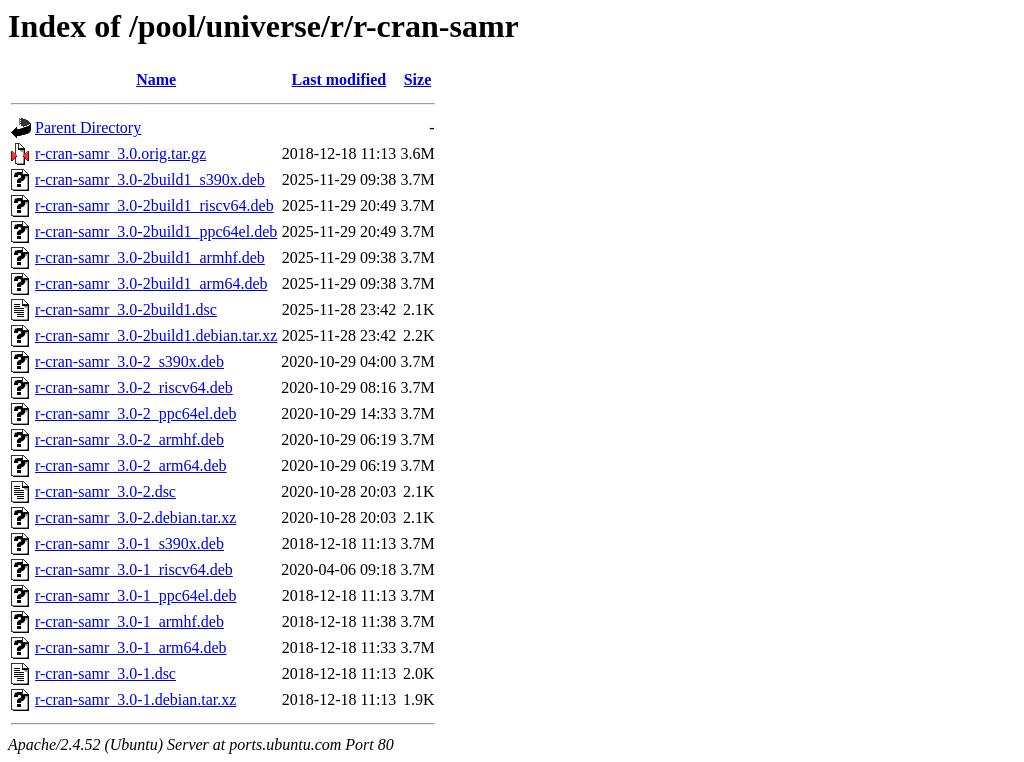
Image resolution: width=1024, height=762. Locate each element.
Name (156, 79)
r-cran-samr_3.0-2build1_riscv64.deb (154, 205)
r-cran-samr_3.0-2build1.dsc (126, 309)
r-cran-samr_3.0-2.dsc (105, 491)
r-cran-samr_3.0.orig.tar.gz (120, 153)
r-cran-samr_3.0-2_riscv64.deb (134, 387)
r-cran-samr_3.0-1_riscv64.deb (134, 569)
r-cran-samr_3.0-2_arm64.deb (131, 465)
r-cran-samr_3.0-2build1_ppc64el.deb (156, 231)
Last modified (338, 79)
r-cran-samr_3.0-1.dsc (105, 673)
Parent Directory (88, 127)
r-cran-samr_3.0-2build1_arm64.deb (151, 283)
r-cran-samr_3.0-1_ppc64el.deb (135, 595)
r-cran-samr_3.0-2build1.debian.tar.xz (156, 335)
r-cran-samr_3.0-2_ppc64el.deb (135, 413)
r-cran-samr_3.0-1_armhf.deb (129, 621)
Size (418, 79)
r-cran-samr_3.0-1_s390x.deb (129, 543)
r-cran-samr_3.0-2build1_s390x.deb (150, 179)
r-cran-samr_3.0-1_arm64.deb (131, 647)
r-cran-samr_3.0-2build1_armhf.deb (150, 257)
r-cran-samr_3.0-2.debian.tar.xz (135, 517)
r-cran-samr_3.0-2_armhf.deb (129, 439)
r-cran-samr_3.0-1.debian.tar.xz (135, 699)
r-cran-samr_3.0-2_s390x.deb (129, 361)
